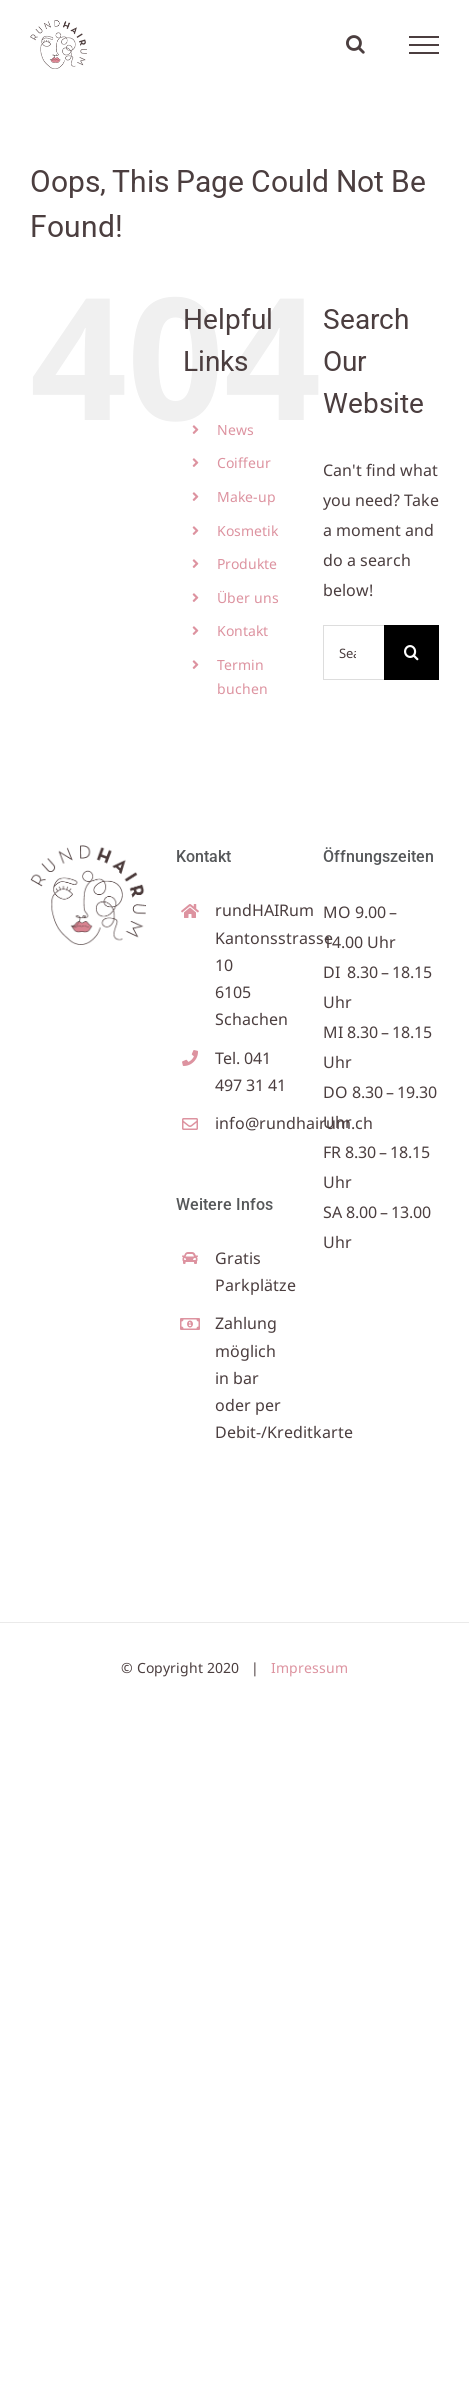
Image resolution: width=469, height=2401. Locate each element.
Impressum (309, 1667)
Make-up (246, 496)
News (235, 429)
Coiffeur (244, 462)
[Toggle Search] (355, 44)
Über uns (248, 597)
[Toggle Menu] (424, 45)
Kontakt (242, 630)
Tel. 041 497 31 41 (250, 1071)
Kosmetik (247, 530)
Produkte (247, 563)
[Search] (411, 652)
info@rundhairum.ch (254, 1123)
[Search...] (353, 652)
